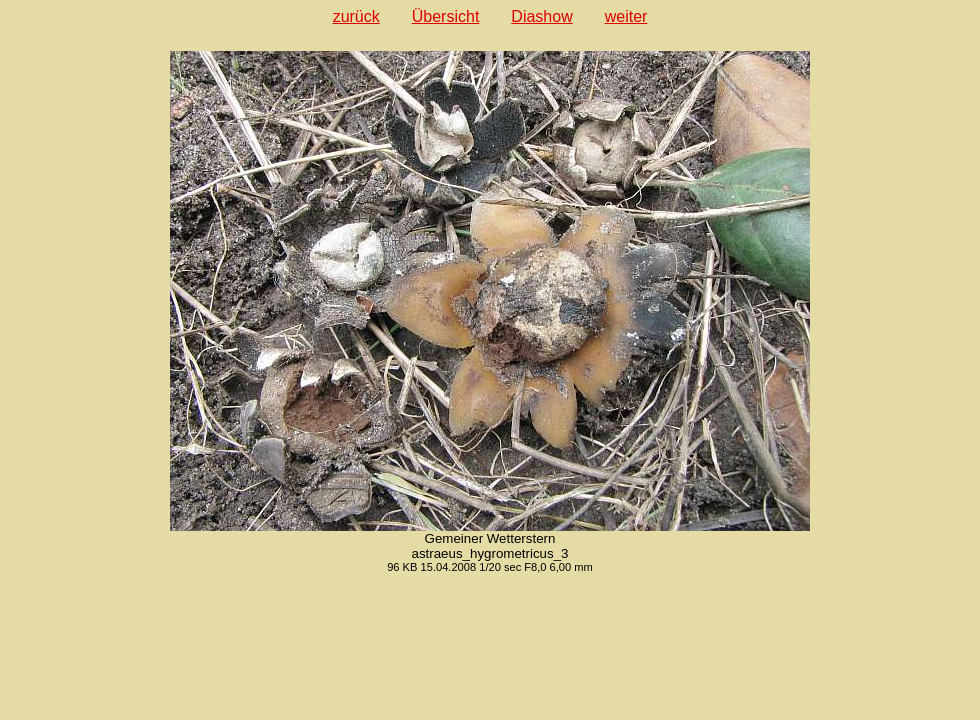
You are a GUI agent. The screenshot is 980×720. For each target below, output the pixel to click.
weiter (626, 16)
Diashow (541, 16)
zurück (356, 16)
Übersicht (446, 16)
